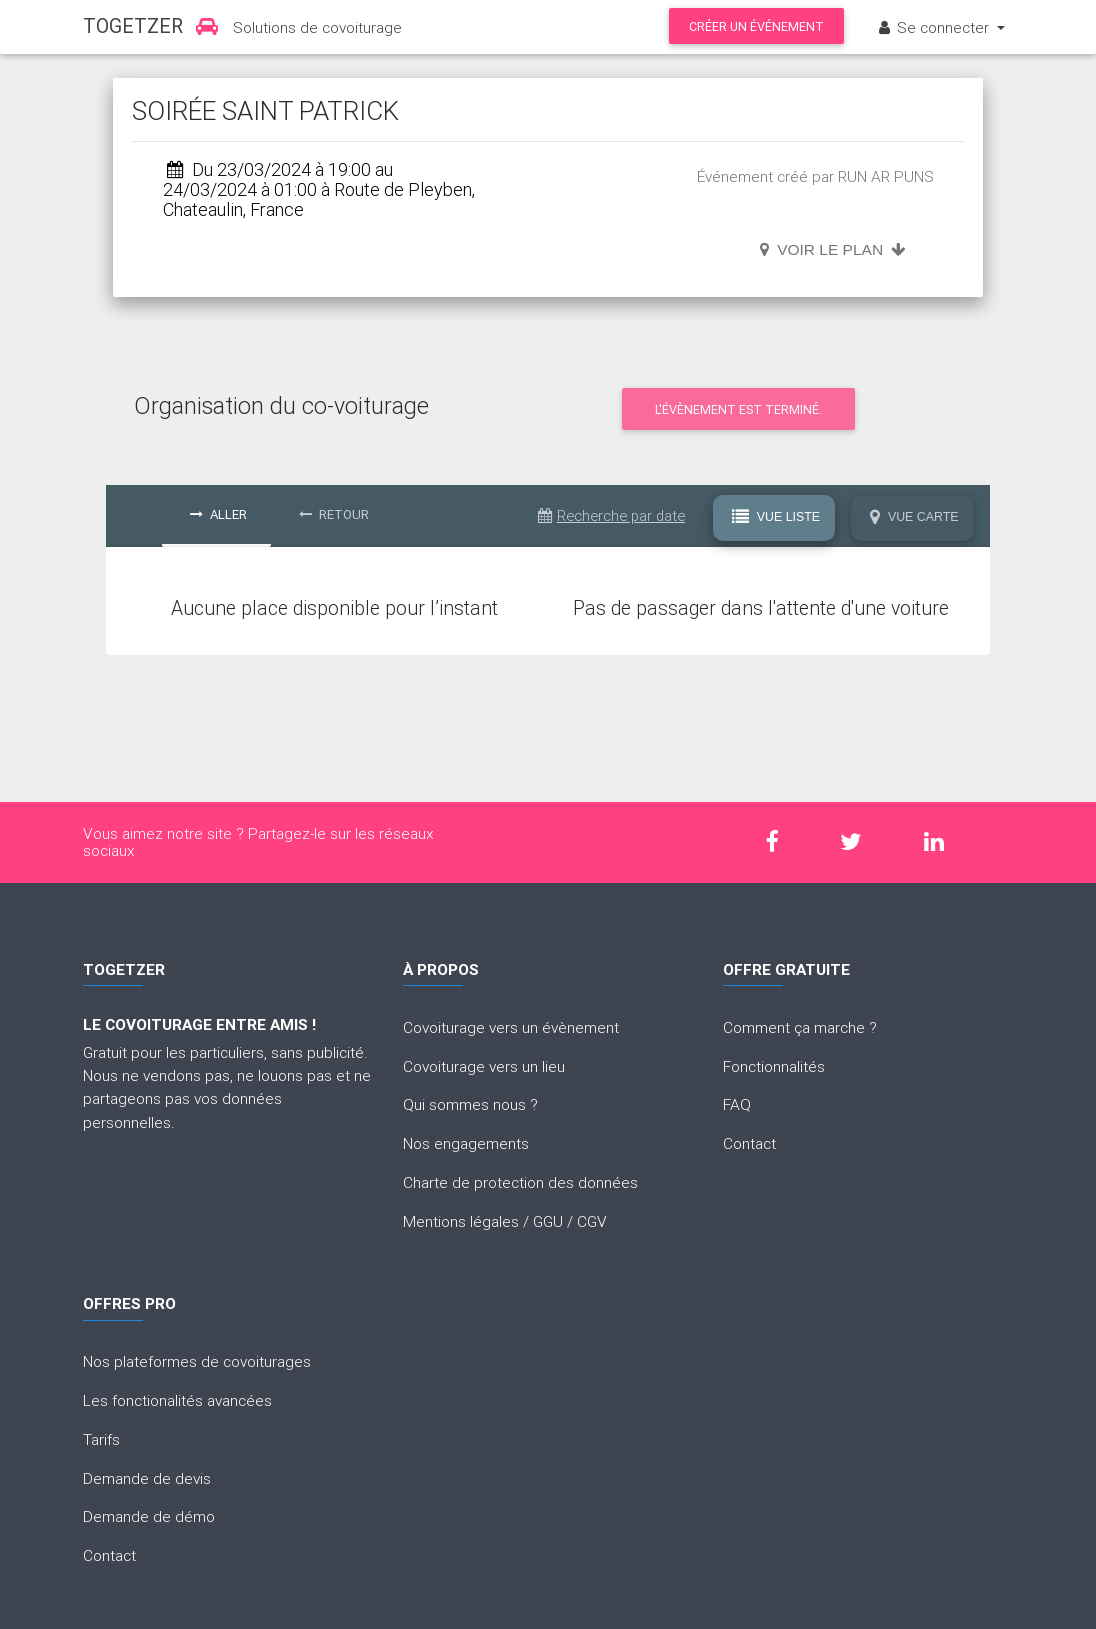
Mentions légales (461, 1221)
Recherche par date (611, 515)
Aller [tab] (218, 514)
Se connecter (934, 27)
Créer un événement (756, 26)
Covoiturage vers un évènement (511, 1027)
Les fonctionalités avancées (177, 1400)
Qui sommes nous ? (470, 1104)
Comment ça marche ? (800, 1027)
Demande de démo (149, 1516)
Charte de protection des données (520, 1182)
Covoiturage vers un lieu (484, 1066)
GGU (548, 1221)
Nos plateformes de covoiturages (197, 1361)
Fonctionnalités (774, 1066)
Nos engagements (466, 1143)
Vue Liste (776, 516)
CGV (592, 1221)
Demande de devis (147, 1478)
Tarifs (101, 1439)
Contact (749, 1143)
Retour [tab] (334, 514)
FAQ (737, 1104)
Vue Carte (914, 516)
